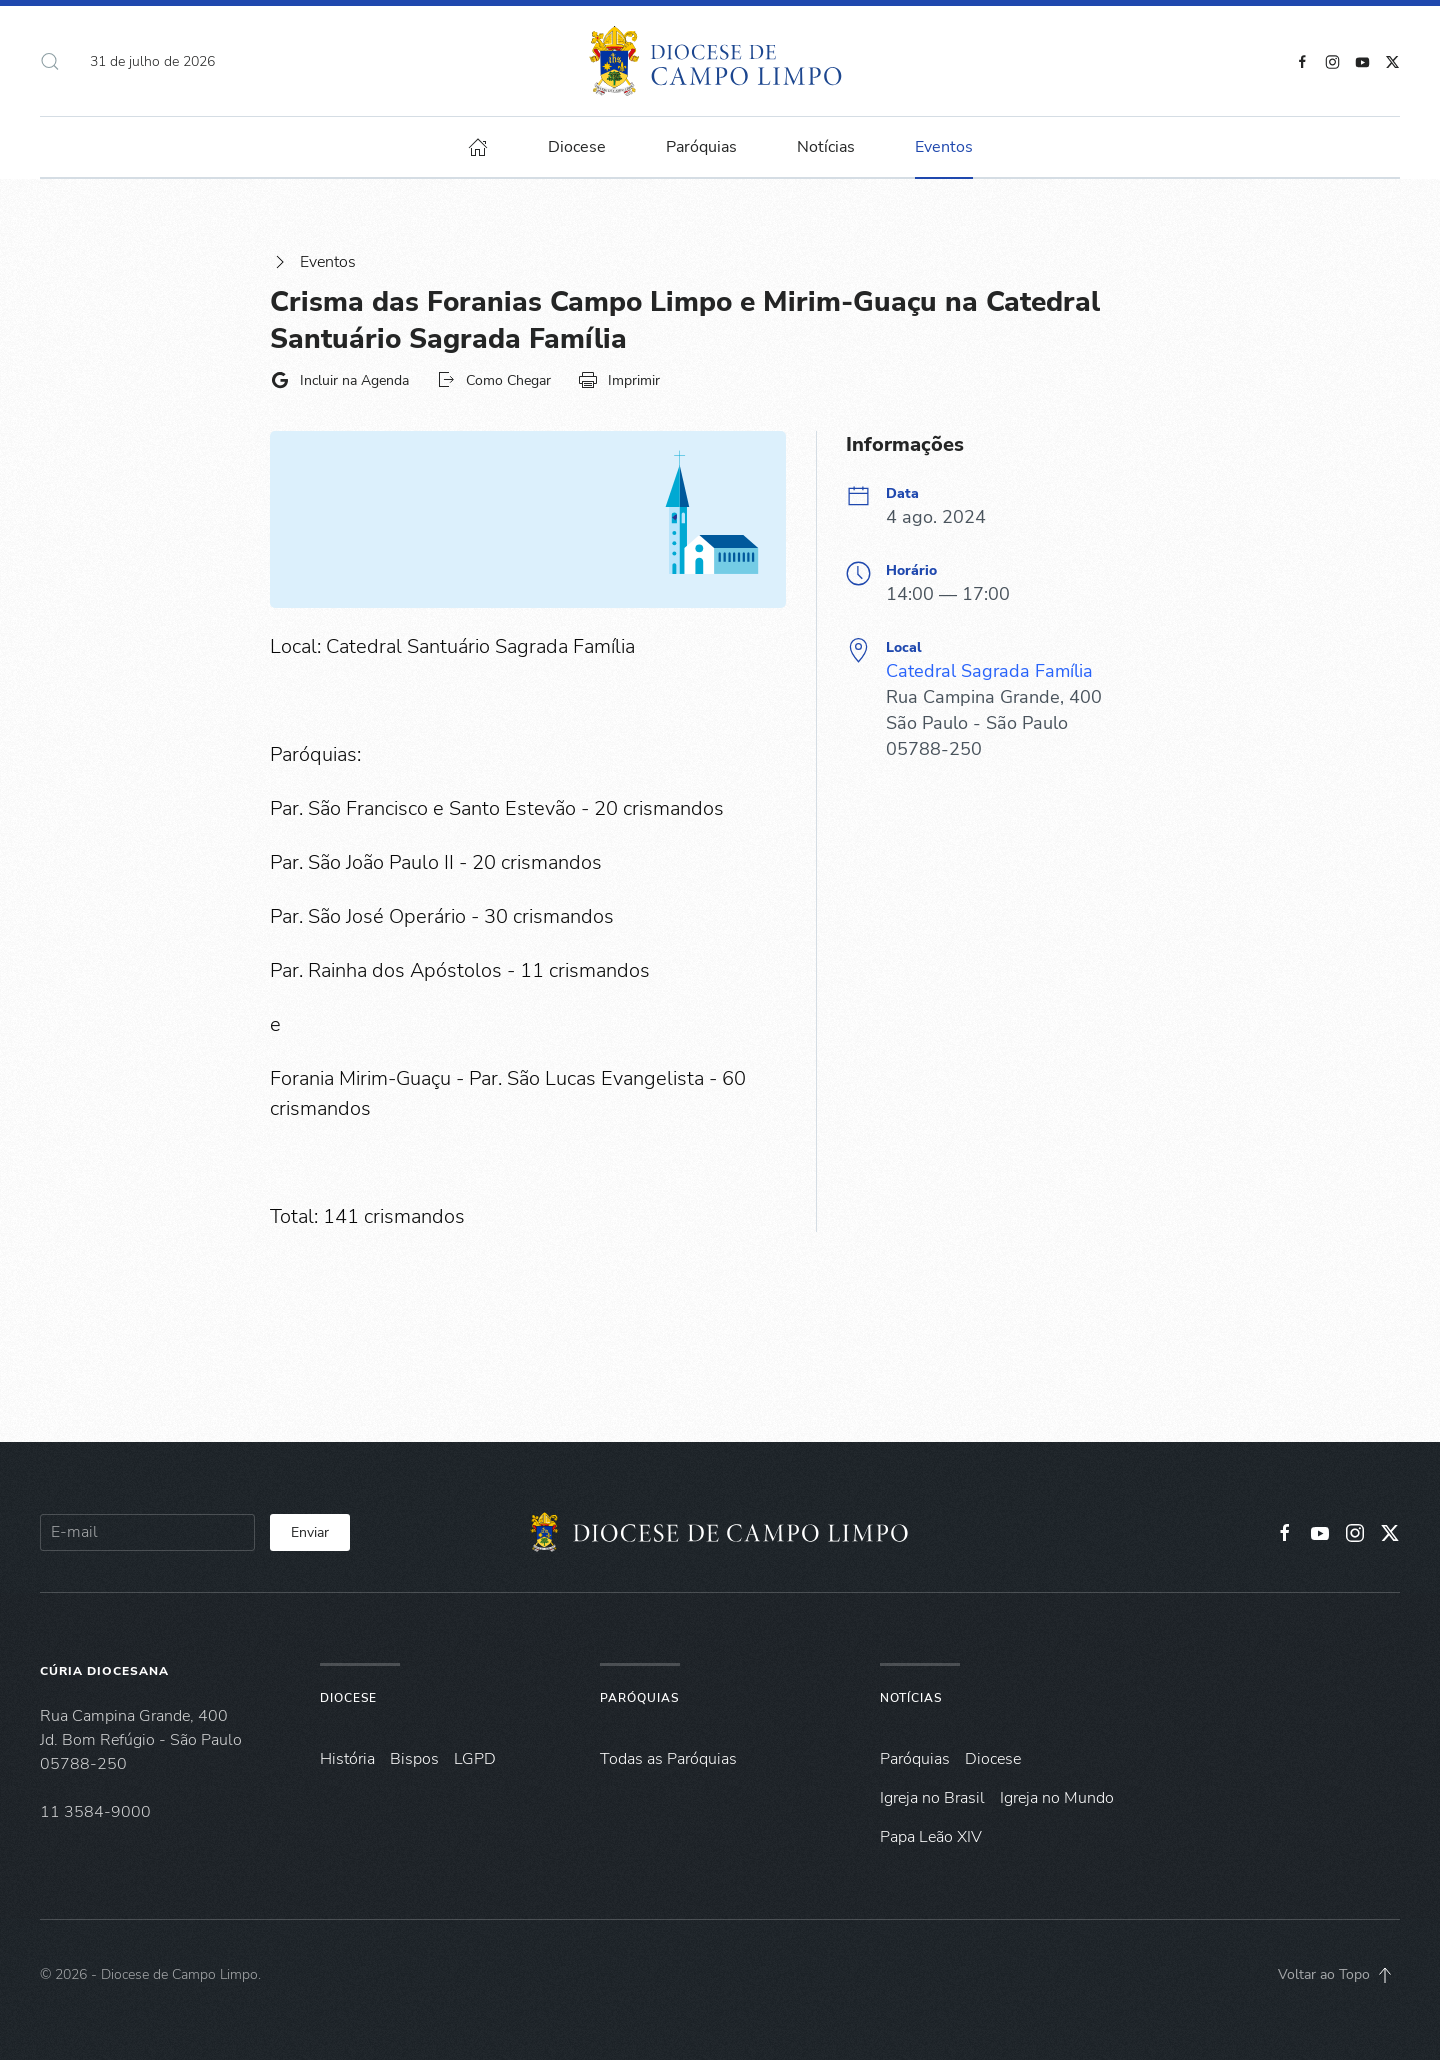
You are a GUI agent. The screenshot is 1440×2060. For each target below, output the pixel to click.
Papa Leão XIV (931, 1837)
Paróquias (701, 147)
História (347, 1759)
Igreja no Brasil (932, 1798)
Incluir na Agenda (339, 380)
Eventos (313, 262)
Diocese (348, 1698)
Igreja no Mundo (1057, 1798)
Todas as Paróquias (668, 1759)
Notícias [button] (826, 147)
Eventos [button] (944, 147)
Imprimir (619, 380)
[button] (50, 61)
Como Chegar (493, 380)
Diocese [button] (577, 147)
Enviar (310, 1532)
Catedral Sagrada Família (989, 671)
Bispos (414, 1759)
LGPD (475, 1759)
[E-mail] (147, 1532)
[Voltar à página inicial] (720, 61)
